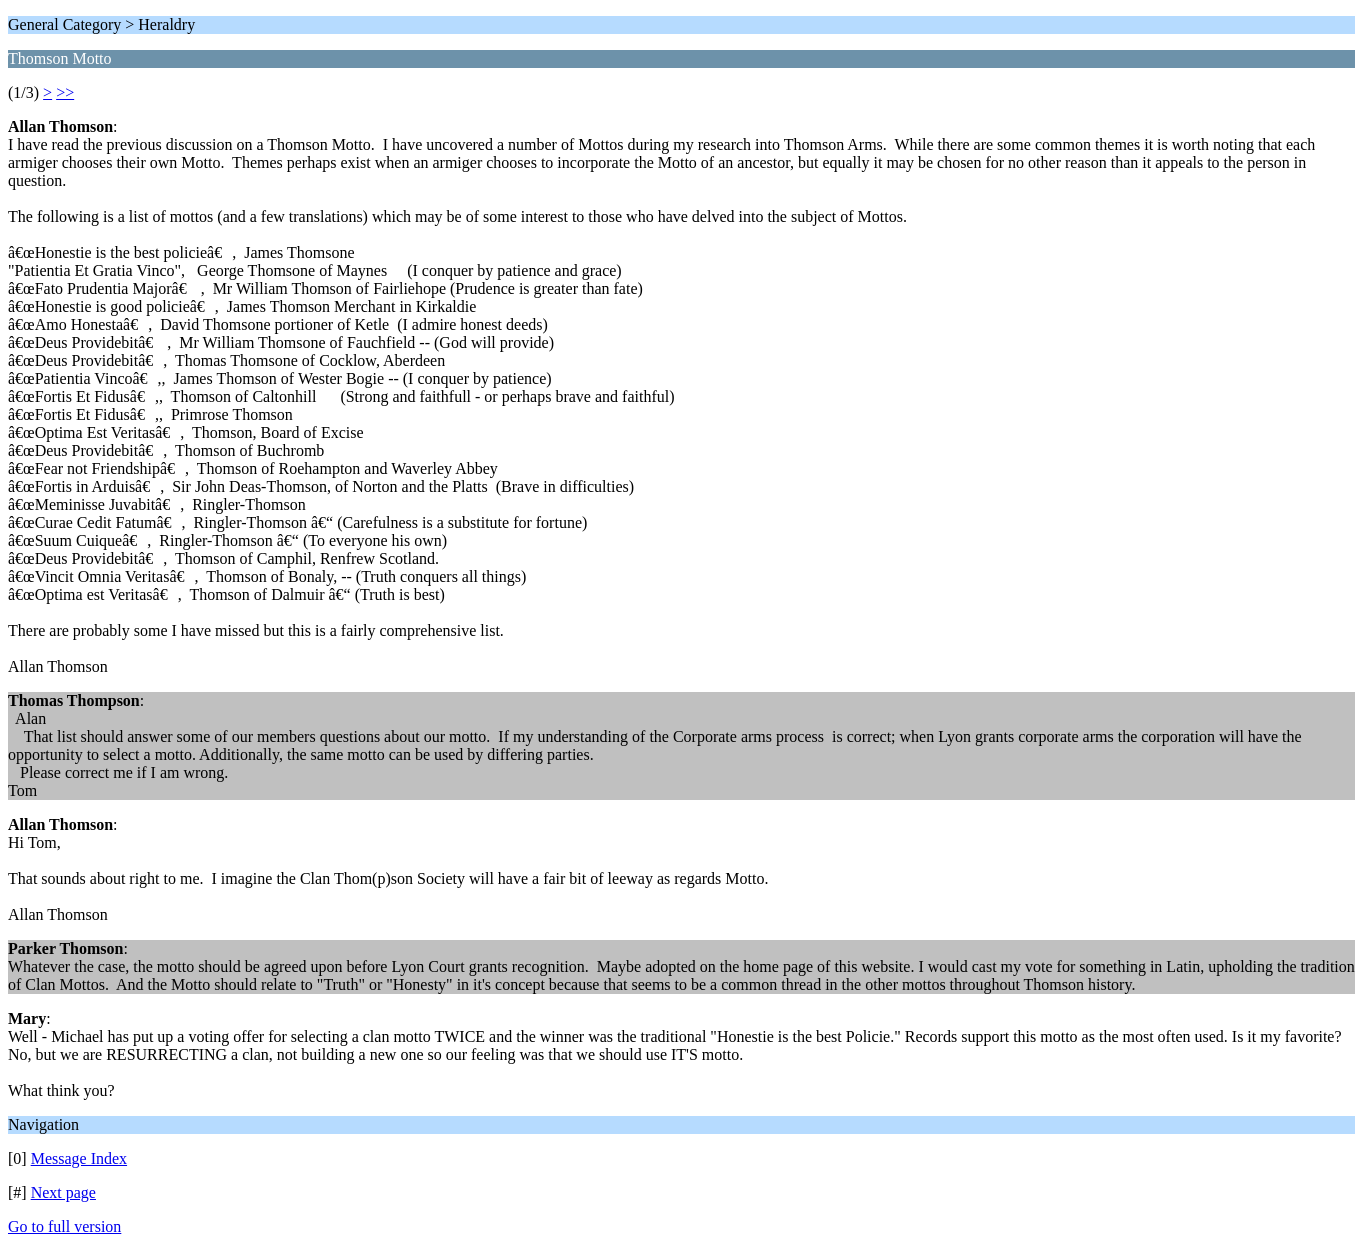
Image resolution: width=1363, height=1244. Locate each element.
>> (65, 92)
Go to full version (64, 1226)
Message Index (79, 1158)
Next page (63, 1192)
